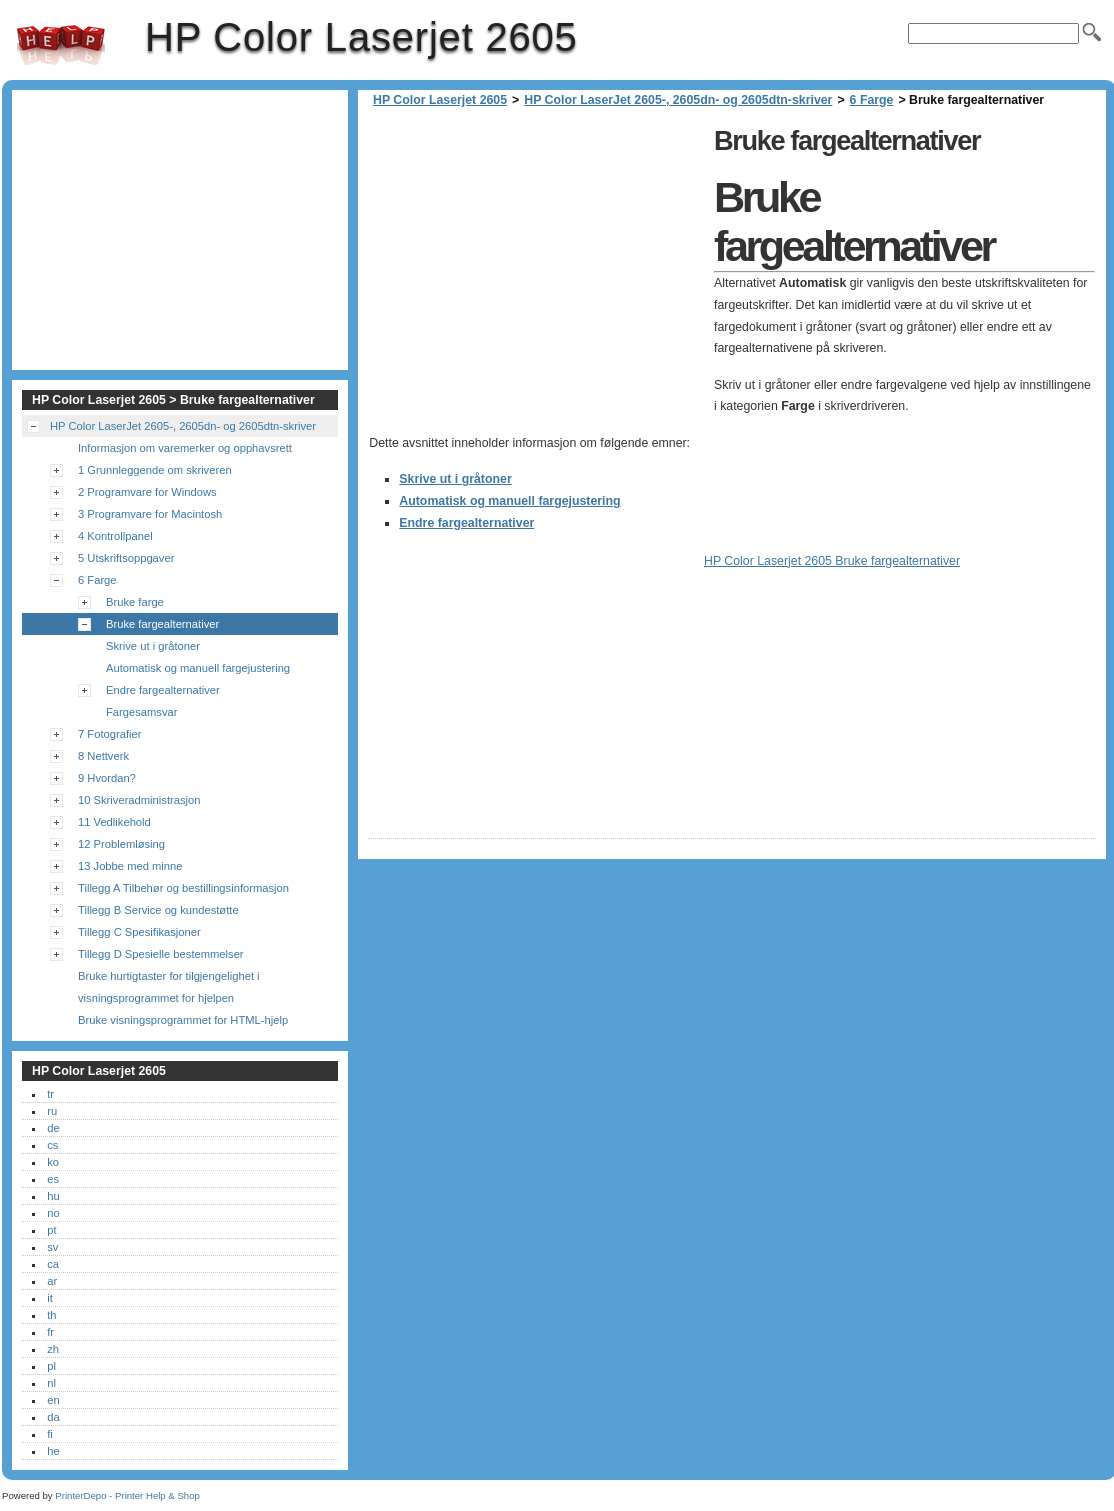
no (53, 1213)
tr (50, 1094)
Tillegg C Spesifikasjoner (139, 932)
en (53, 1400)
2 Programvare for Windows (147, 492)
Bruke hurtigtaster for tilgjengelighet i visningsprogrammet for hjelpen (169, 987)
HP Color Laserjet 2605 (61, 45)
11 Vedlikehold (114, 822)
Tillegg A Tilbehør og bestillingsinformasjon (183, 888)
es (53, 1179)
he (53, 1451)
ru (52, 1111)
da (53, 1417)
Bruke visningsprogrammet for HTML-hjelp (183, 1020)
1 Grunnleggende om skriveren (155, 470)
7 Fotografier (109, 734)
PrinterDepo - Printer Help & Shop (127, 1495)
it (50, 1298)
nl (51, 1383)
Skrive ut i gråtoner (455, 479)
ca (53, 1264)
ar (52, 1281)
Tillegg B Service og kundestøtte (158, 910)
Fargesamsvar (142, 712)
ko (53, 1162)
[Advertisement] (536, 260)
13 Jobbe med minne (130, 866)
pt (51, 1230)
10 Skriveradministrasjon (139, 800)
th (51, 1315)
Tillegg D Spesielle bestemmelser (161, 954)
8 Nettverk (103, 756)
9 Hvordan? (107, 778)
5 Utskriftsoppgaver (126, 558)
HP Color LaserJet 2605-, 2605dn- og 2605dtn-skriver (678, 100)
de (53, 1128)
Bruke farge (135, 602)
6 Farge (872, 100)
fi (50, 1434)
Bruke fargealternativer (162, 624)
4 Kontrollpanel (115, 536)
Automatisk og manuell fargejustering (509, 501)
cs (52, 1145)
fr (50, 1332)
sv (52, 1247)
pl (51, 1366)
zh (53, 1349)
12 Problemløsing (121, 844)
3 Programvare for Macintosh (150, 514)
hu (53, 1196)
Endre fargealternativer (466, 523)
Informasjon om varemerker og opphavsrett (185, 448)
